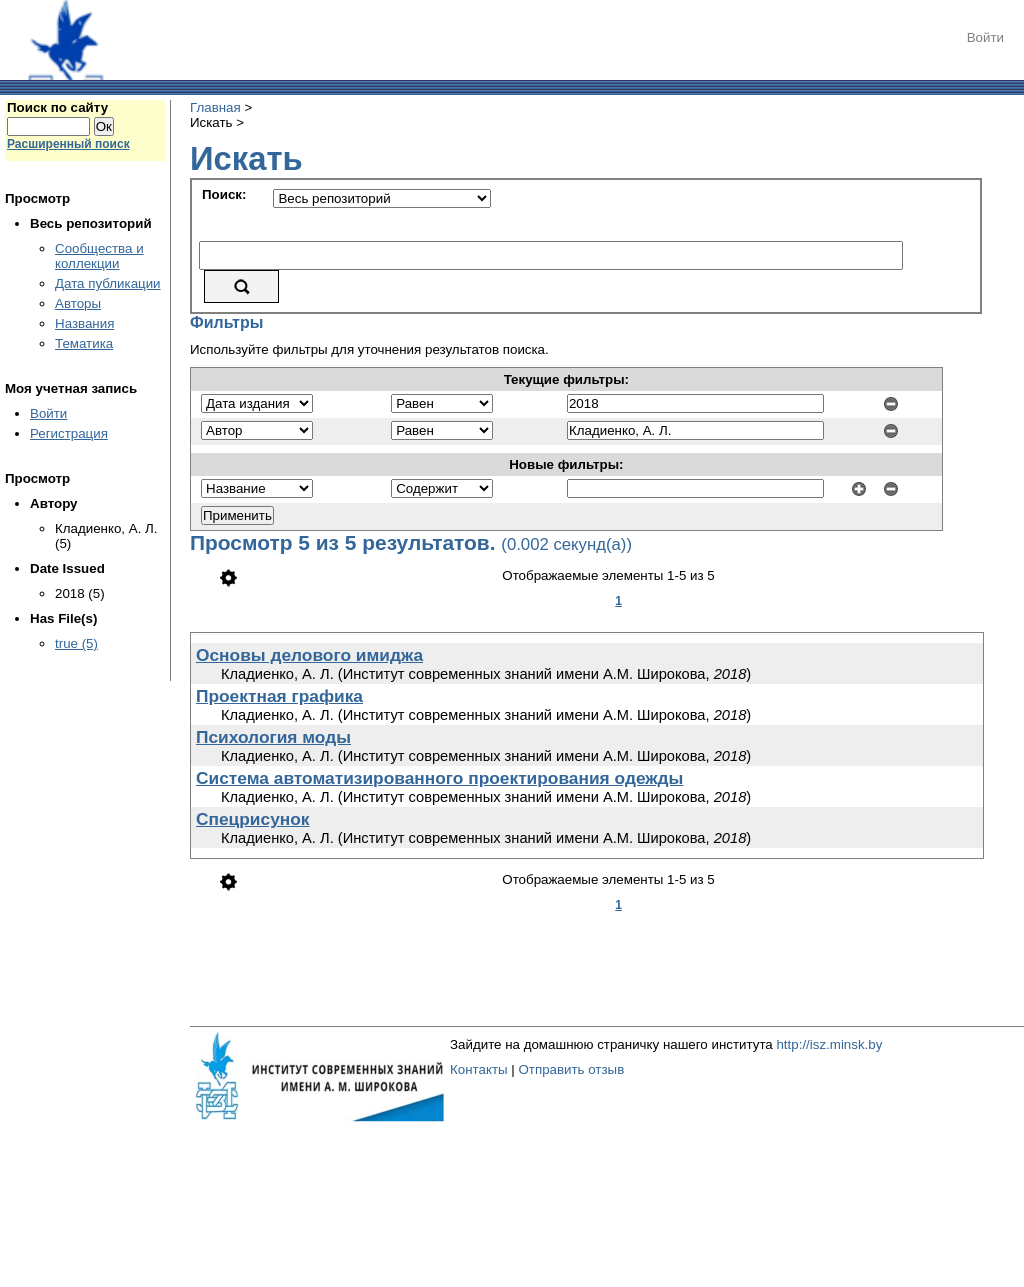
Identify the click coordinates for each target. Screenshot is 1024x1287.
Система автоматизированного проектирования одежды (439, 778)
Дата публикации (108, 283)
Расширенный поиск (68, 144)
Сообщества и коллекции (99, 256)
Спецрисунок (253, 819)
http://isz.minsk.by (829, 1044)
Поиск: (224, 194)
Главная (215, 107)
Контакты (479, 1069)
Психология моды (273, 737)
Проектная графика (279, 696)
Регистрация (69, 433)
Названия (84, 323)
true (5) (76, 643)
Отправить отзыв (571, 1069)
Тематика (84, 343)
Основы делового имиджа (309, 655)
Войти (985, 37)
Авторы (78, 303)
